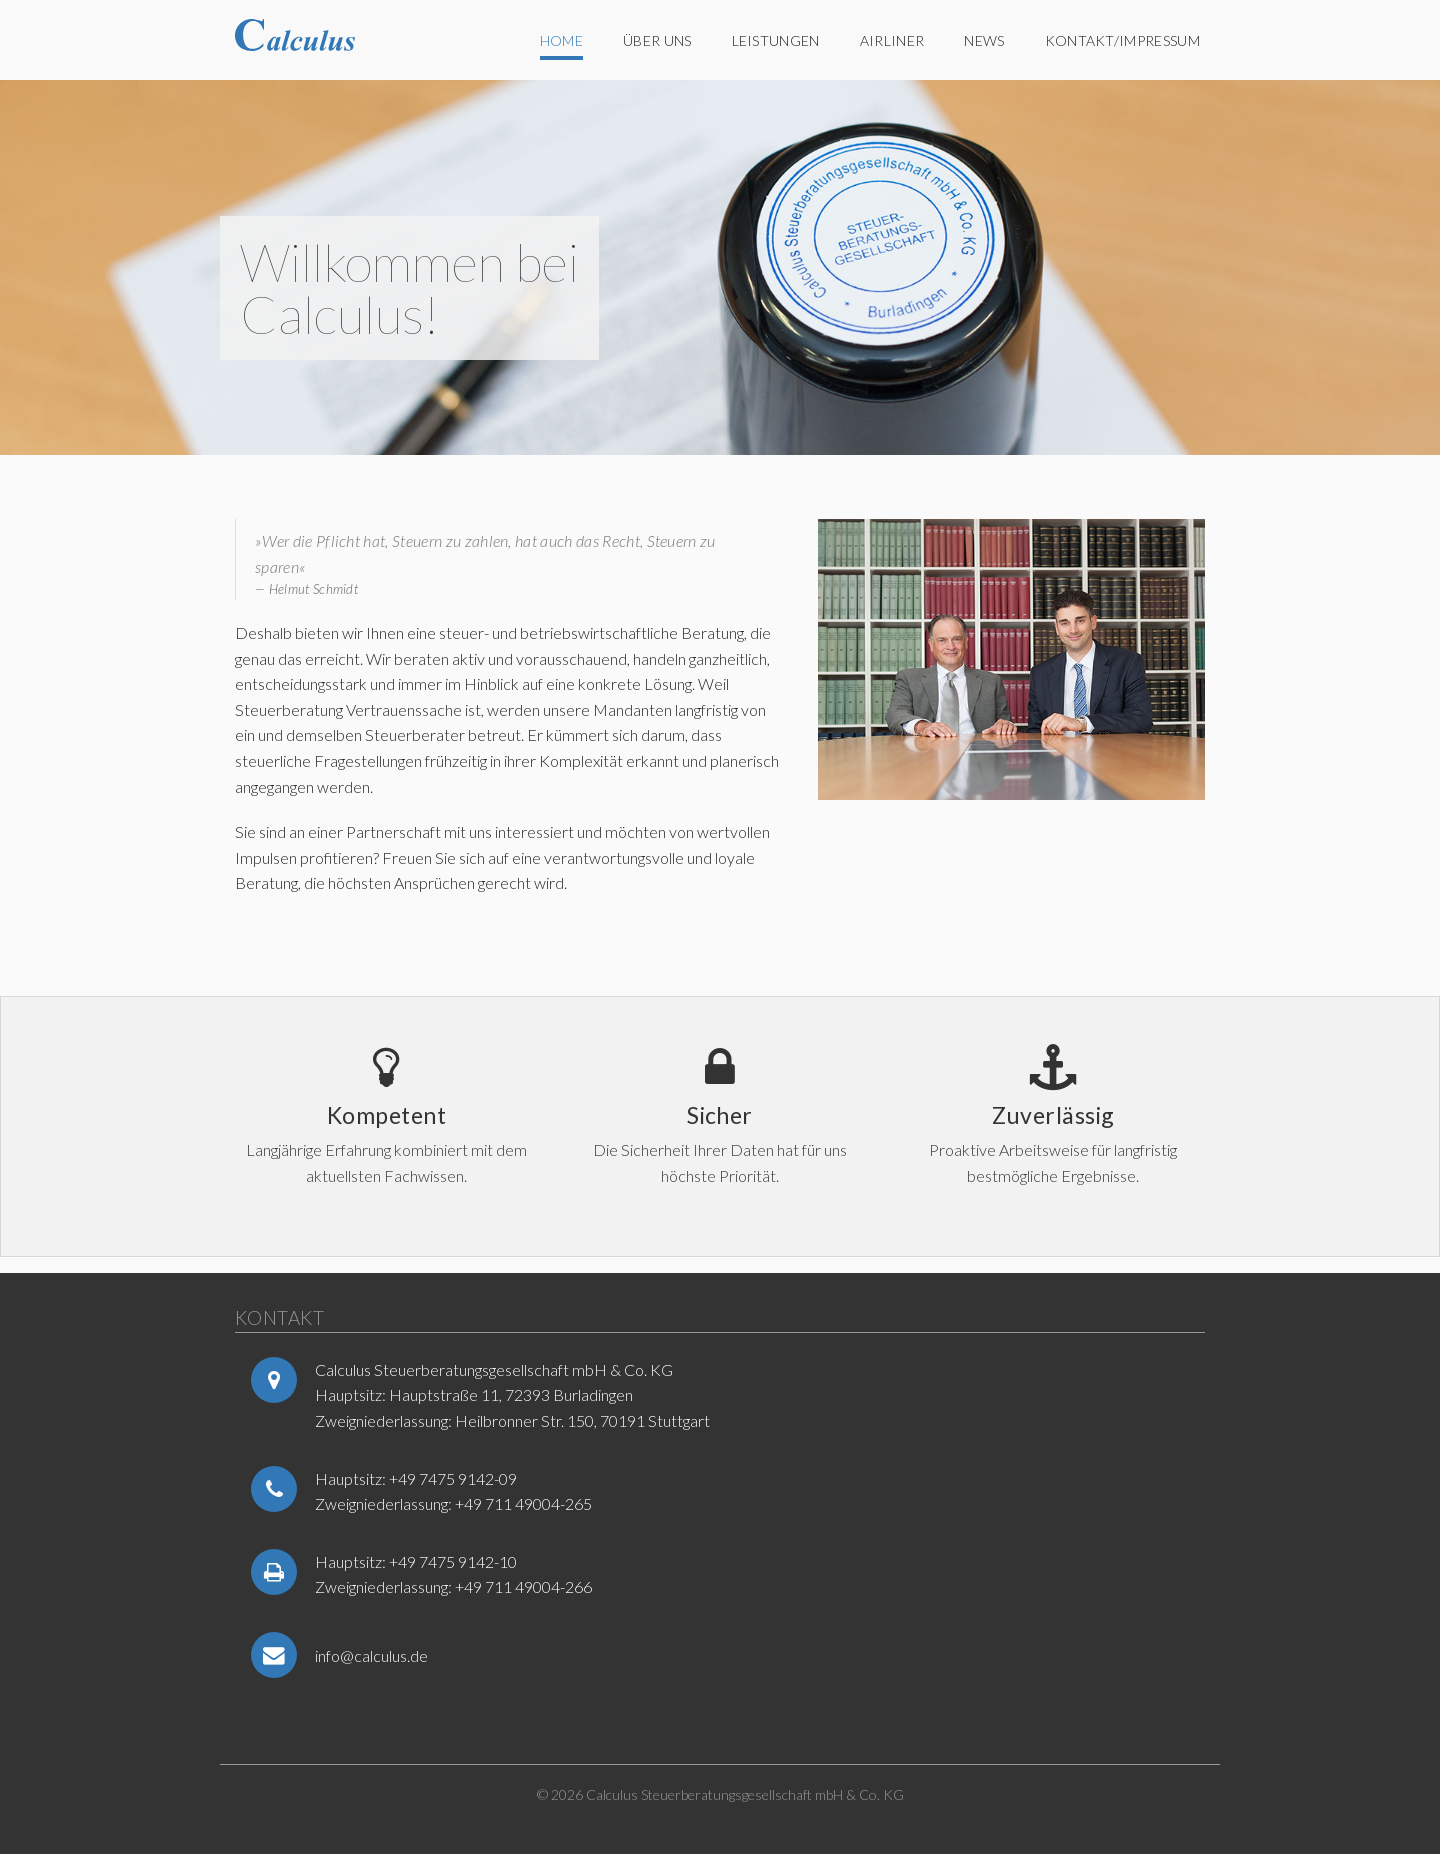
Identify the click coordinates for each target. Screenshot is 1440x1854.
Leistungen (776, 40)
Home (561, 40)
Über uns (657, 40)
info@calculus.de (371, 1655)
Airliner (892, 40)
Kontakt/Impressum (1122, 40)
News (984, 40)
